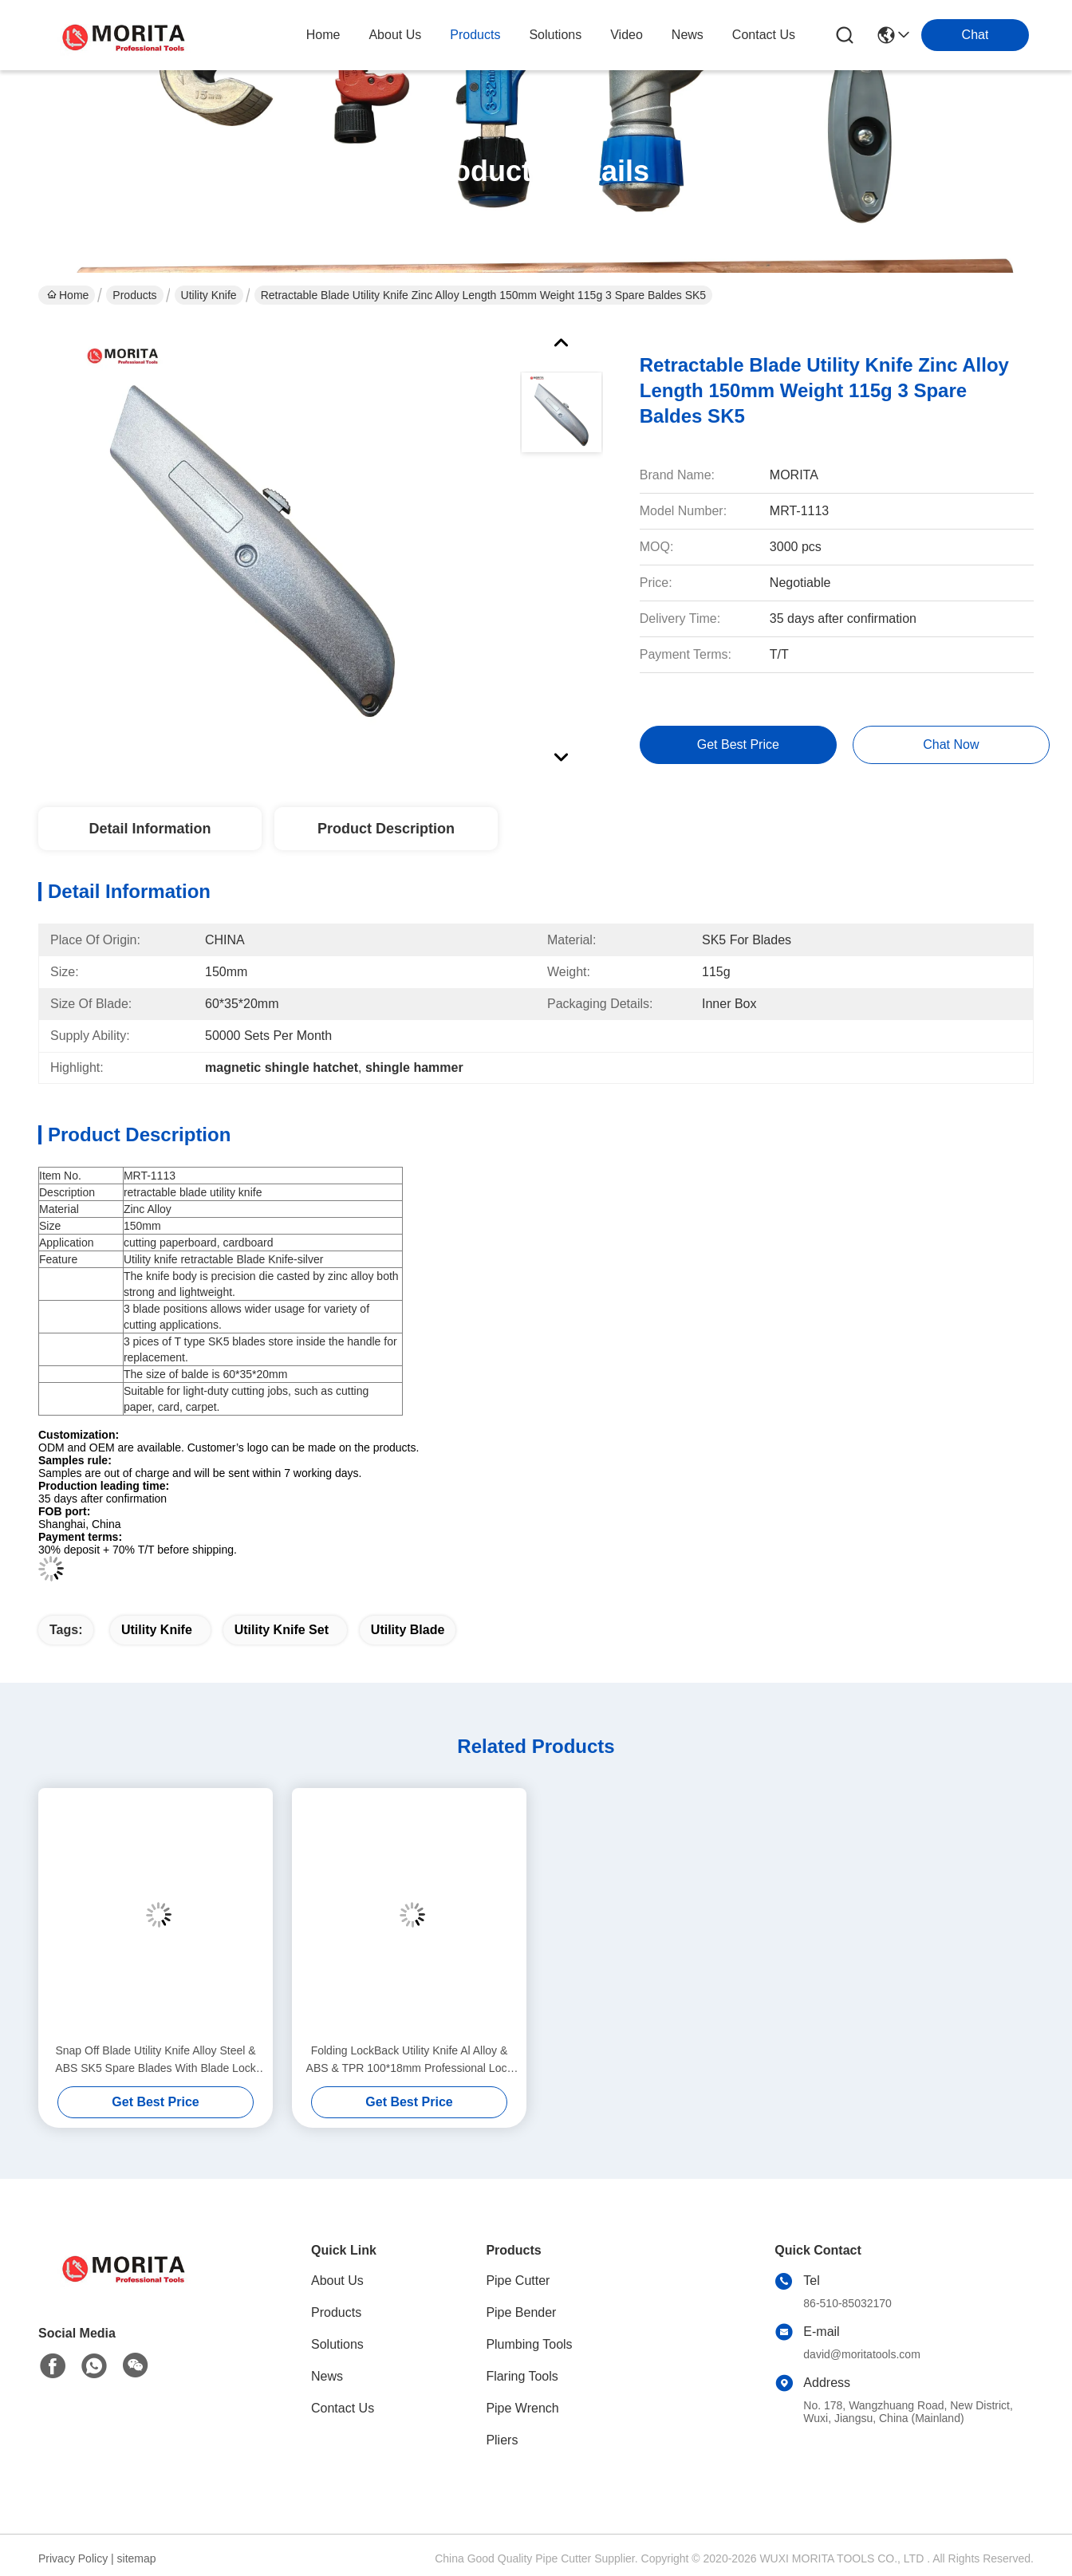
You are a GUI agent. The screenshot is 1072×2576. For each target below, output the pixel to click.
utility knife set (282, 1630)
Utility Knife (209, 295)
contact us (763, 34)
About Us (337, 2280)
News (327, 2376)
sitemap (136, 2558)
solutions (555, 34)
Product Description (386, 829)
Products (134, 295)
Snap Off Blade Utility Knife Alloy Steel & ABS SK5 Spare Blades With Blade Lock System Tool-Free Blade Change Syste (155, 2060)
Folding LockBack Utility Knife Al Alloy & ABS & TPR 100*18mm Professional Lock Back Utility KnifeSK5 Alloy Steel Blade (409, 2060)
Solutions (337, 2344)
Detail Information (150, 829)
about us (394, 34)
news (688, 34)
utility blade (407, 1630)
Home (323, 34)
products (475, 34)
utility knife (156, 1630)
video (626, 34)
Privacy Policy (73, 2558)
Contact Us (342, 2408)
